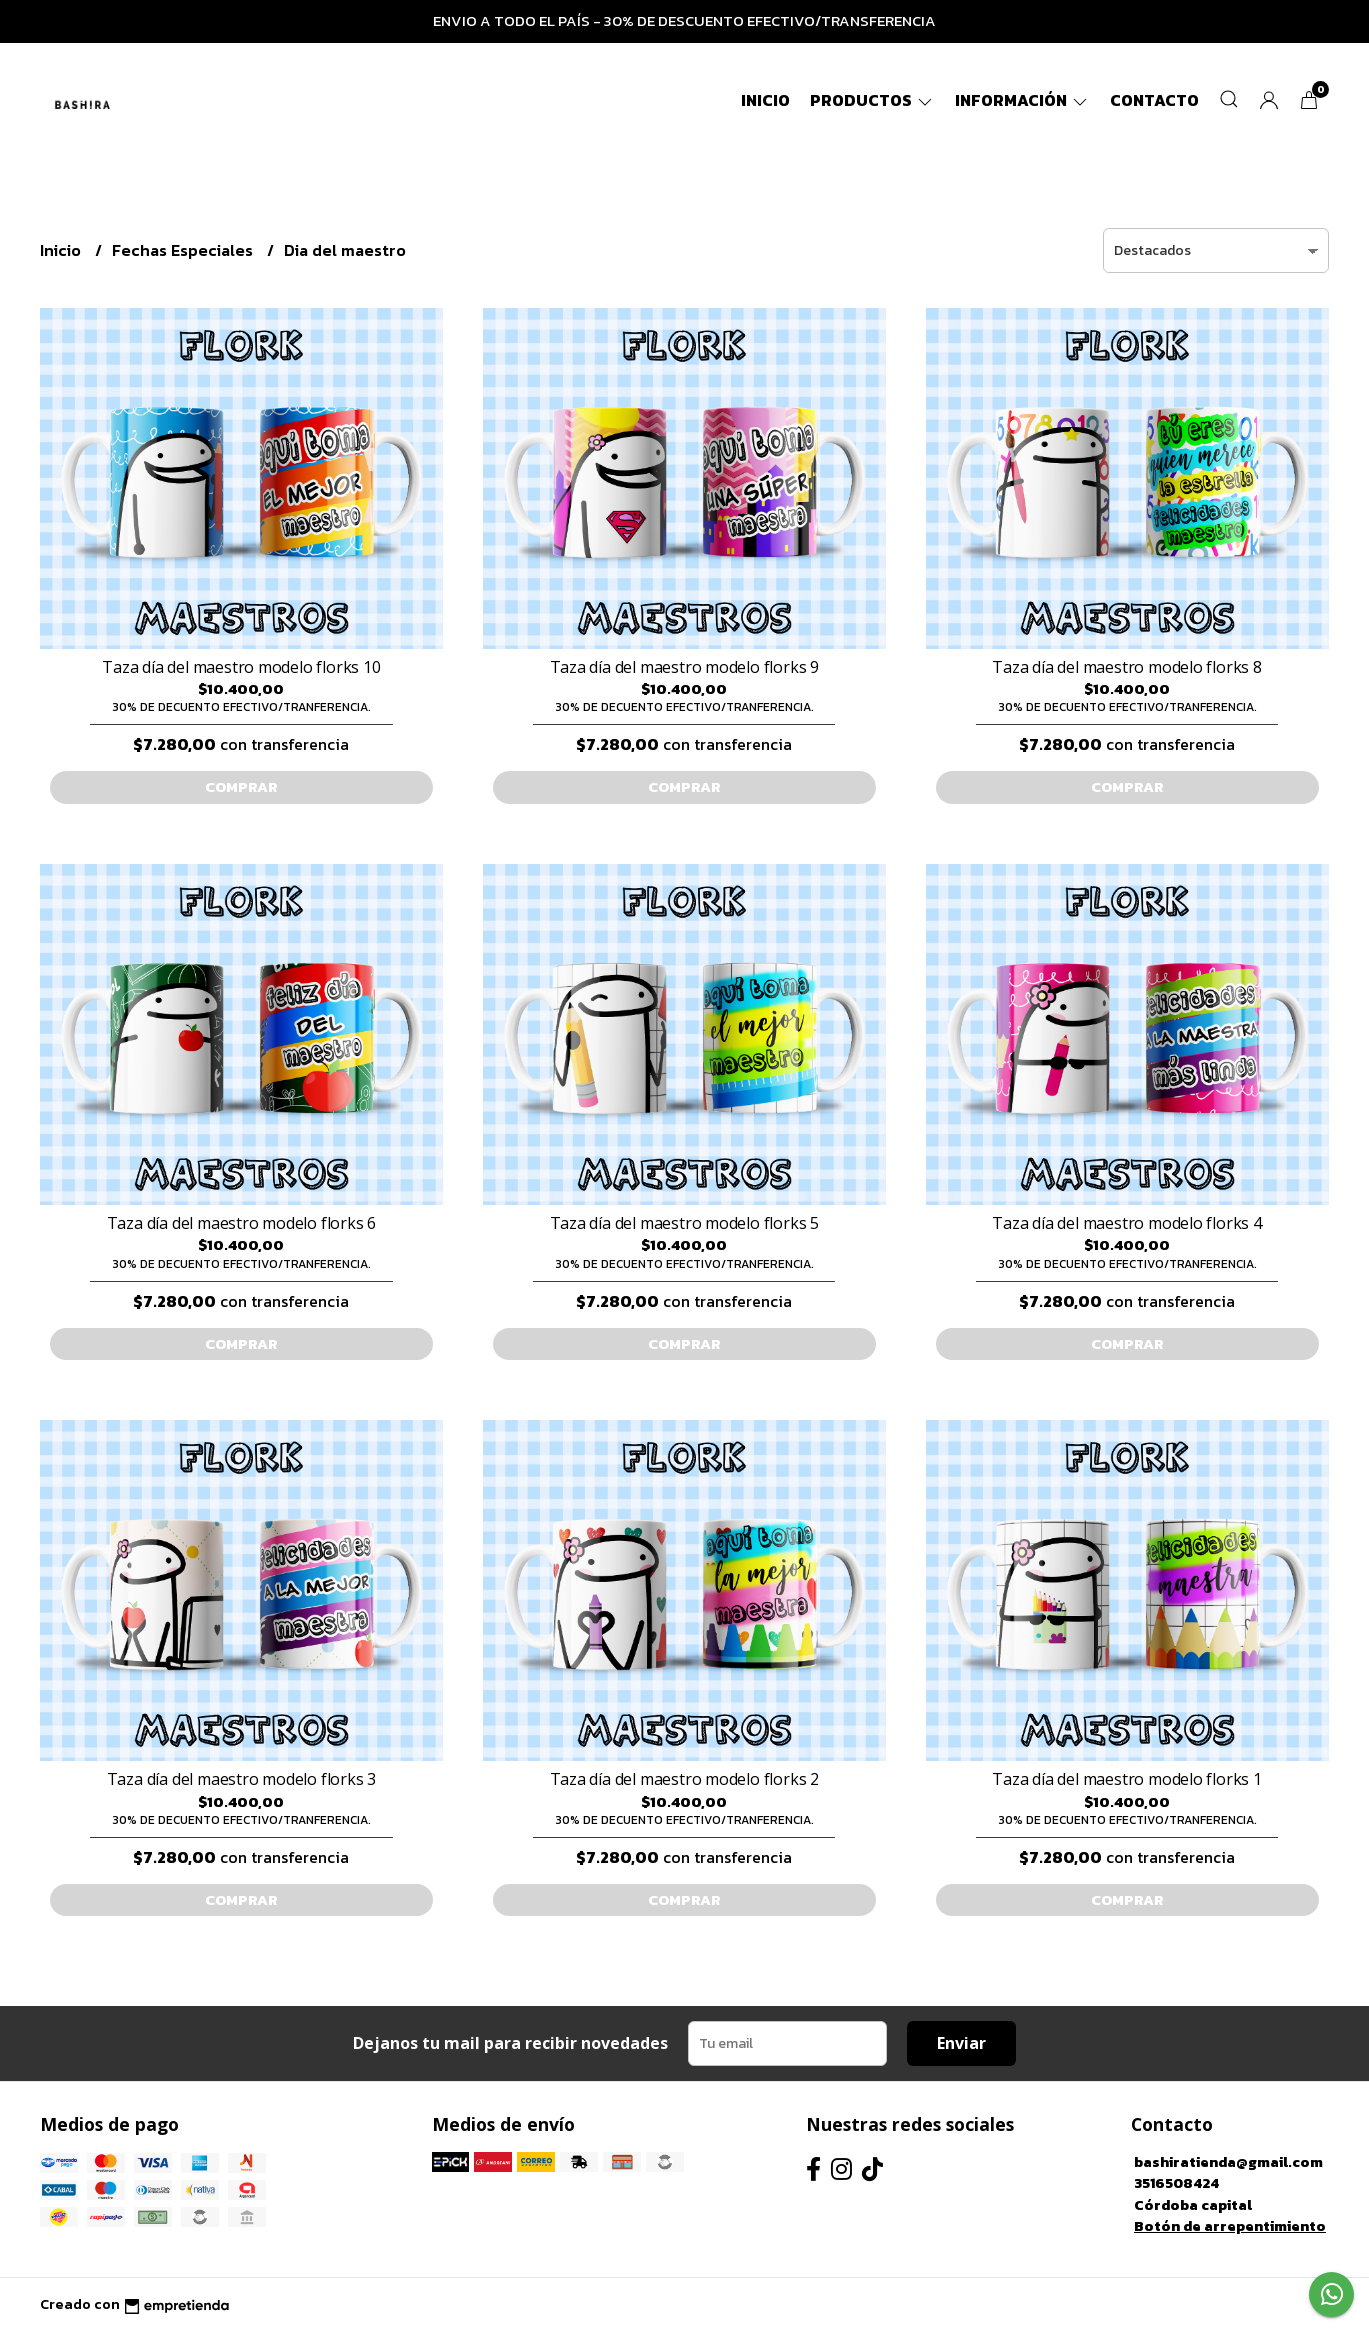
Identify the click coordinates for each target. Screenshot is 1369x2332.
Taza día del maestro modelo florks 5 (684, 1223)
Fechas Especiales (184, 250)
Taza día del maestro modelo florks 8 (1126, 667)
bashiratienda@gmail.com (1228, 2162)
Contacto (1154, 100)
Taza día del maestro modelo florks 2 (684, 1779)
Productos (872, 100)
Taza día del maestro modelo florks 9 (684, 667)
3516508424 (1176, 2183)
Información (1022, 100)
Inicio (765, 100)
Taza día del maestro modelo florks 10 (241, 667)
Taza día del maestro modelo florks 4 (1126, 1223)
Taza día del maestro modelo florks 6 (241, 1223)
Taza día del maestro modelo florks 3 (241, 1779)
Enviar (961, 2043)
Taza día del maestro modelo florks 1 (1126, 1779)
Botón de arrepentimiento (1230, 2226)
